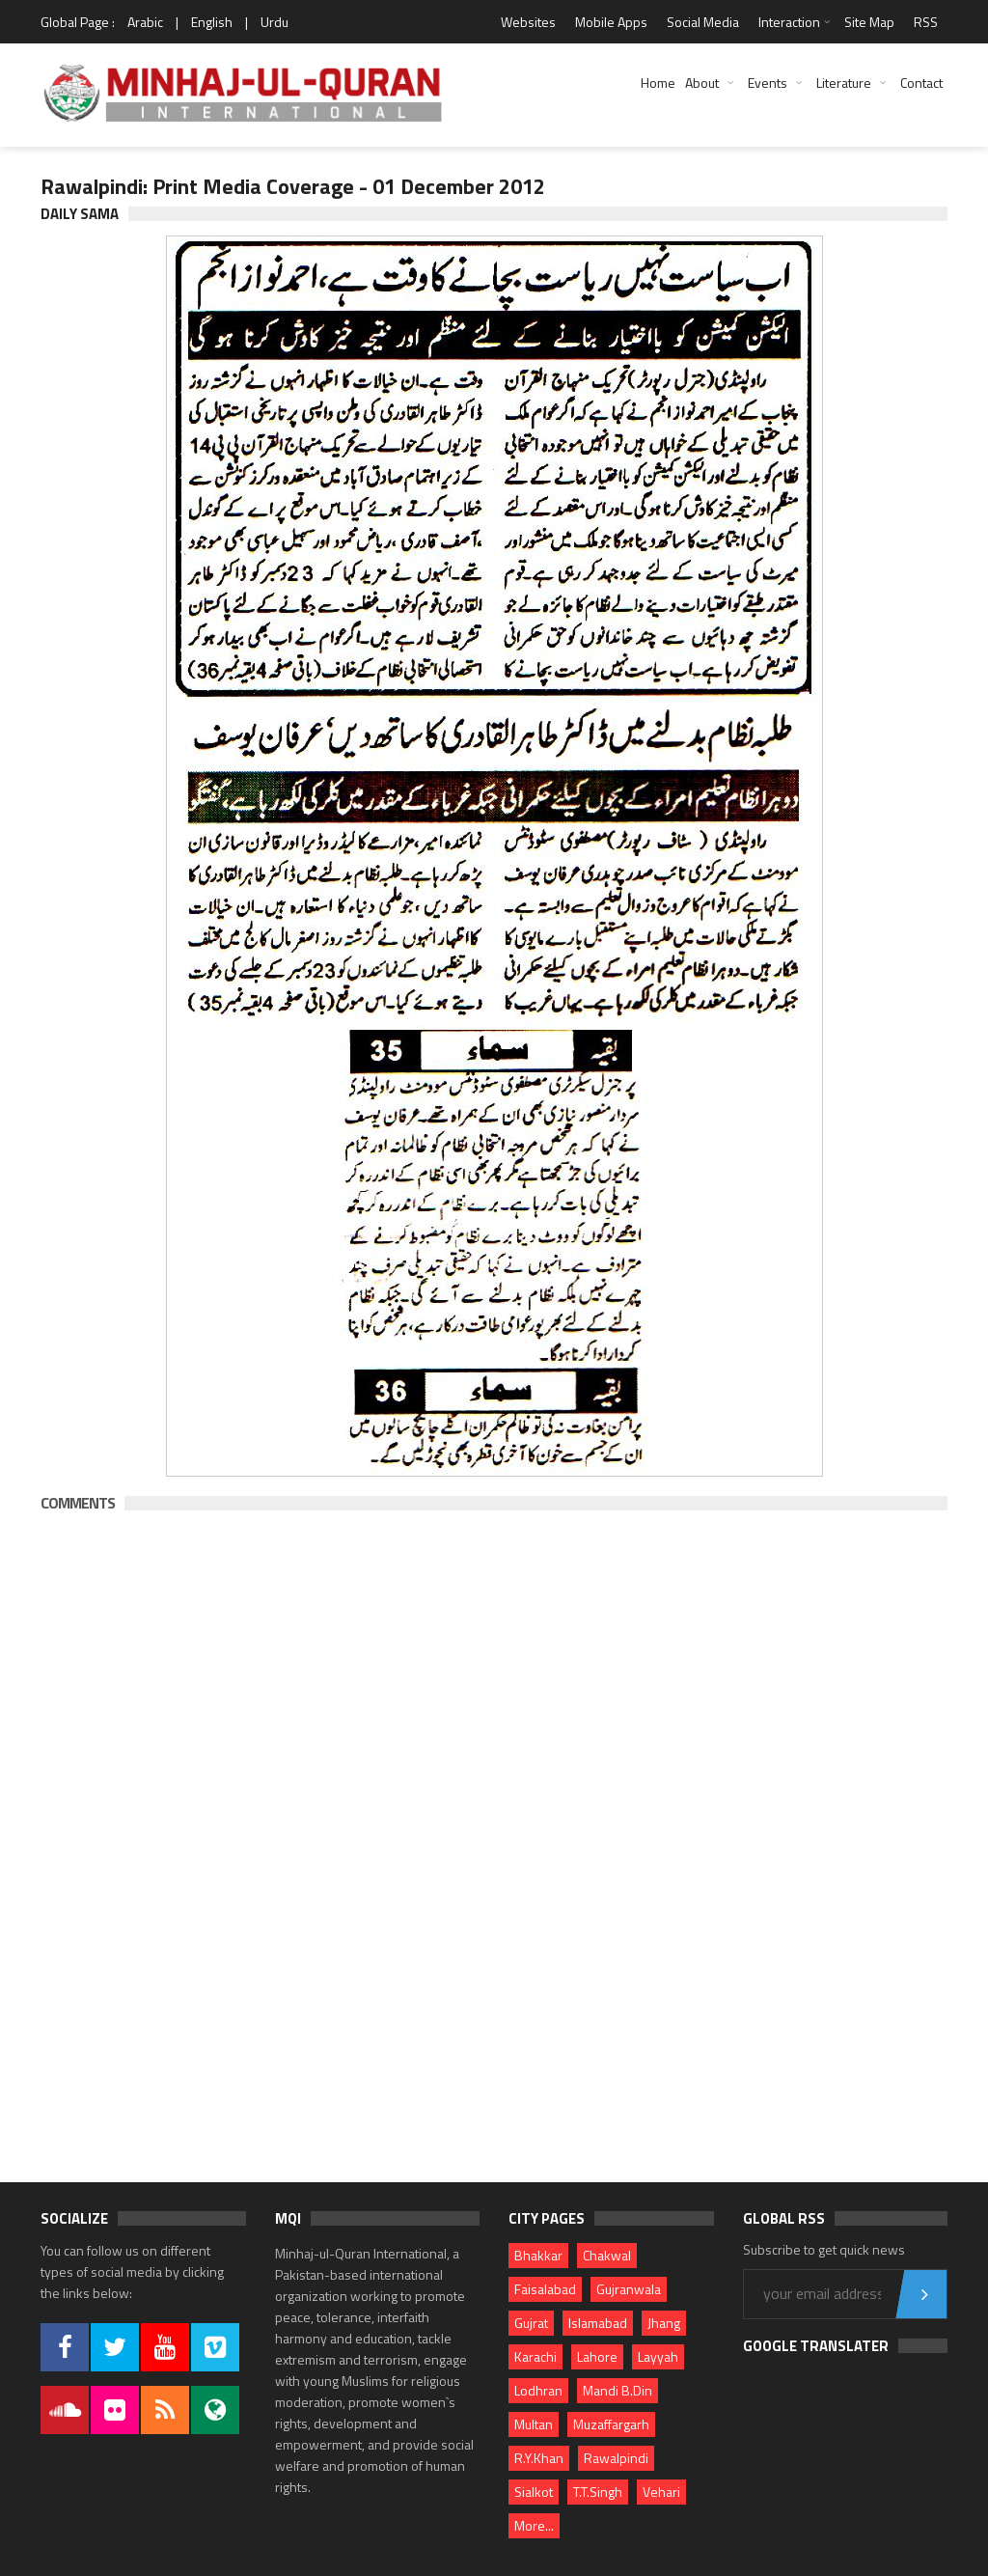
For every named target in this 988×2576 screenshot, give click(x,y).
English (212, 22)
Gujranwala (628, 2289)
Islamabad (597, 2323)
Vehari (661, 2491)
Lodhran (538, 2390)
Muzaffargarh (611, 2424)
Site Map (869, 22)
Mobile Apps (611, 22)
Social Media (703, 22)
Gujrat (531, 2323)
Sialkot (533, 2491)
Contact (921, 82)
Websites (528, 22)
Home (658, 82)
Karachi (535, 2356)
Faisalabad (545, 2289)
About (702, 82)
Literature (843, 82)
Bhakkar (538, 2255)
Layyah (658, 2356)
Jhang (663, 2323)
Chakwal (607, 2255)
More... (534, 2525)
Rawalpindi (616, 2458)
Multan (533, 2424)
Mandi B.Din (617, 2390)
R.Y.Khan (538, 2458)
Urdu (274, 22)
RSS (926, 22)
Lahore (597, 2356)
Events (767, 82)
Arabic (145, 22)
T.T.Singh (597, 2491)
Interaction (789, 22)
